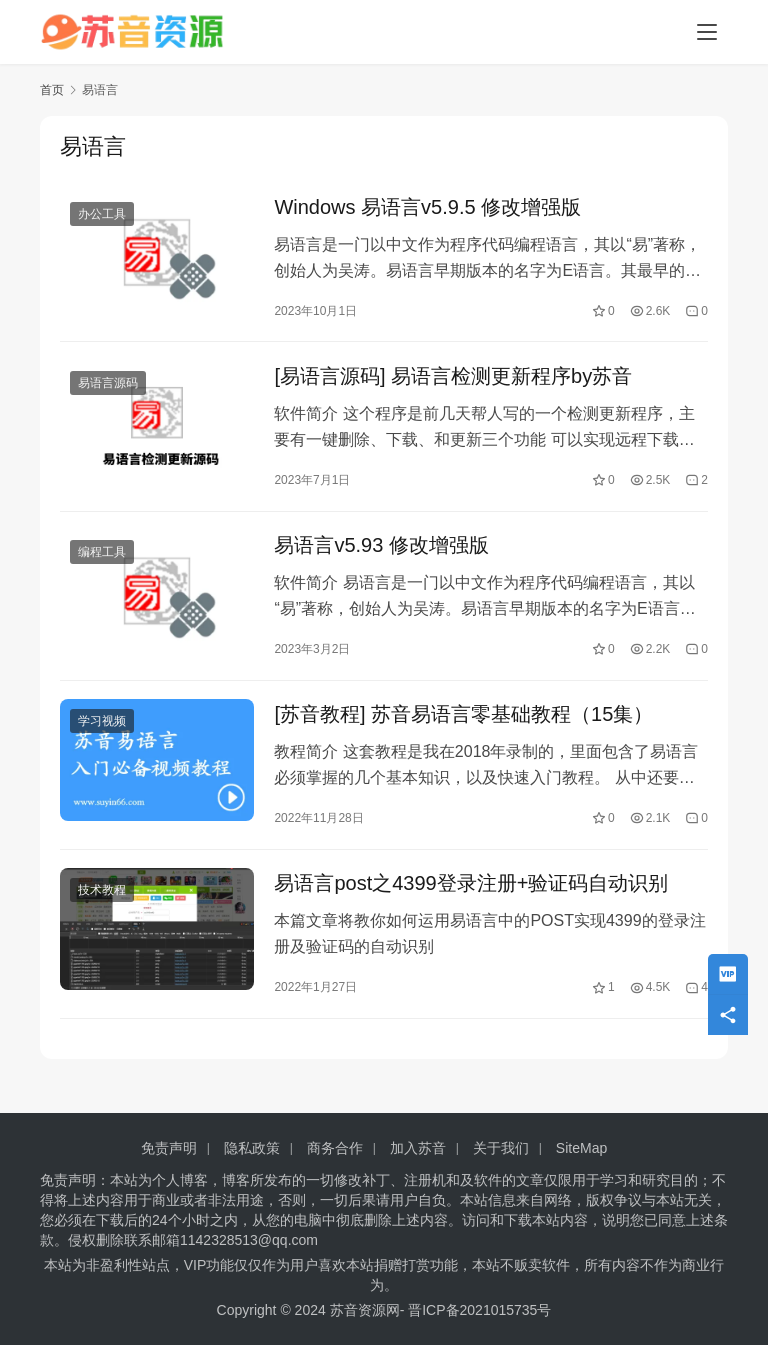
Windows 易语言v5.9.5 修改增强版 (427, 208)
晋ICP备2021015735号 (479, 1310)
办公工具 (102, 215)
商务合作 (335, 1148)
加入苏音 (418, 1148)
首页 (52, 90)
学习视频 (102, 731)
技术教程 (102, 903)
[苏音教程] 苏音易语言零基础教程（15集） (463, 724)
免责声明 (169, 1148)
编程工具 (102, 559)
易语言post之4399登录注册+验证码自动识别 (471, 896)
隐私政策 (252, 1148)
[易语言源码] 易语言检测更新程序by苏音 (453, 380)
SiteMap (581, 1148)
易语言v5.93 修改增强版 (381, 552)
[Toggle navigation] (707, 32)
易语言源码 (108, 387)
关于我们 (501, 1148)
